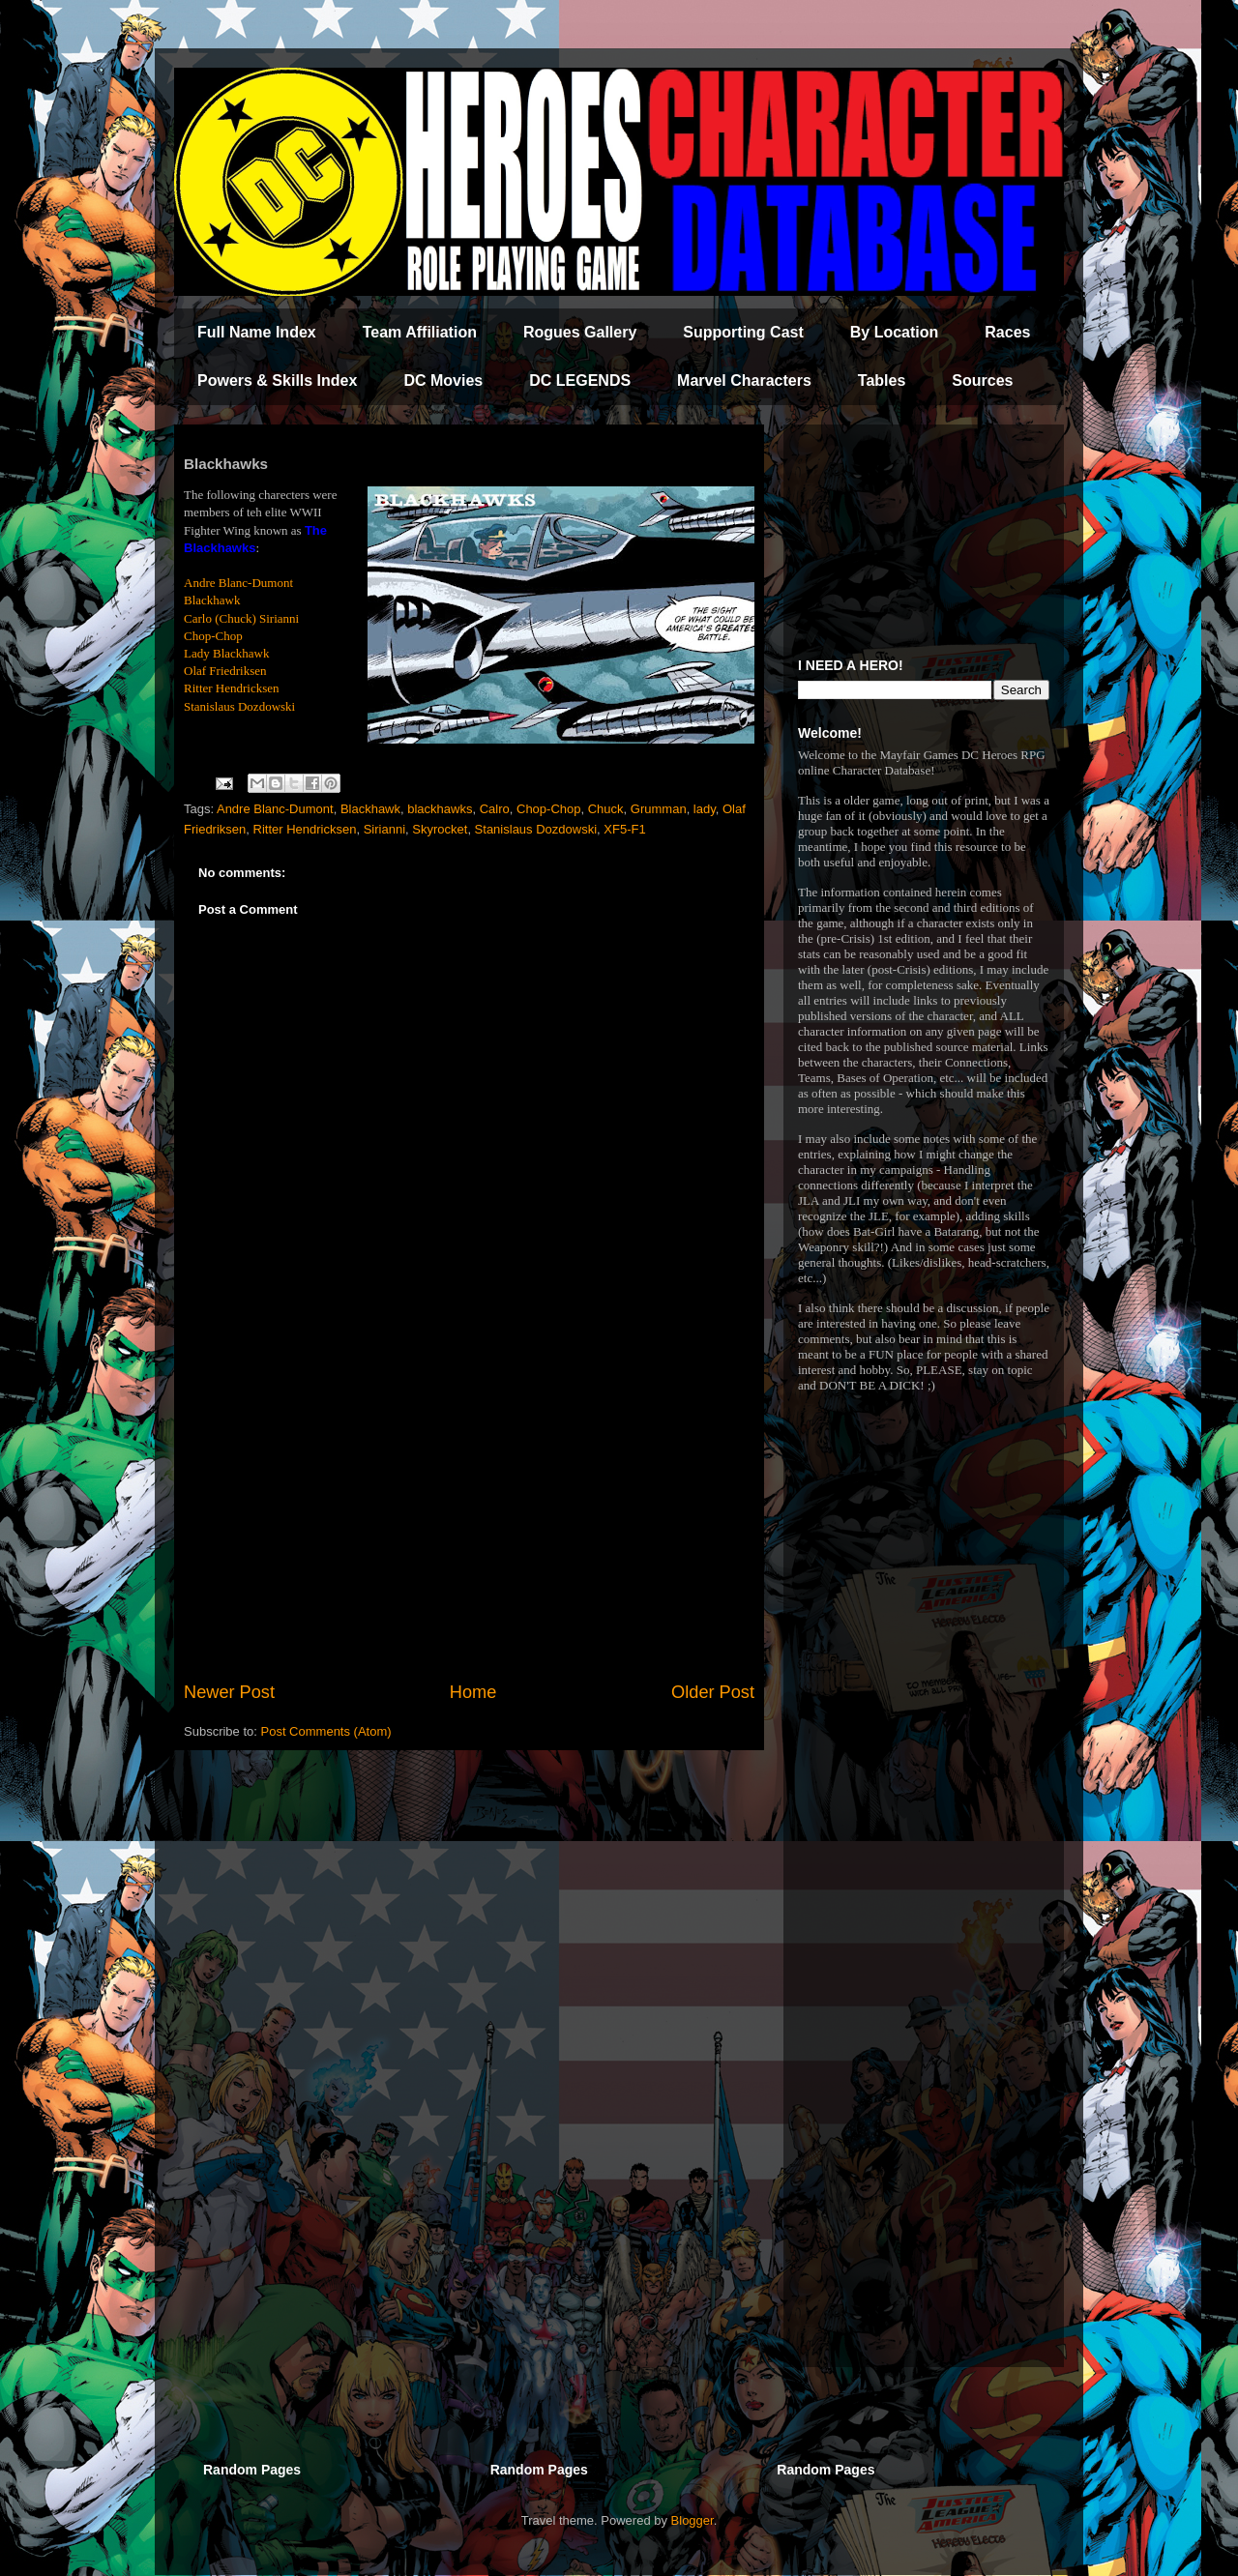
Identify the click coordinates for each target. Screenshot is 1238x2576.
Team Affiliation (420, 332)
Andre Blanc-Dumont (238, 582)
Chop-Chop (213, 636)
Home (473, 1692)
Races (1007, 332)
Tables (882, 380)
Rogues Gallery (579, 332)
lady (704, 809)
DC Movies (443, 380)
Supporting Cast (743, 332)
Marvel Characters (744, 380)
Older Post (712, 1692)
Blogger (692, 2520)
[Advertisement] (469, 1520)
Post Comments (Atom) (326, 1731)
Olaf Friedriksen (225, 670)
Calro (495, 809)
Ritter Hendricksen (232, 688)
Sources (982, 380)
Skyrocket (439, 829)
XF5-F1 (624, 829)
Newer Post (229, 1692)
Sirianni (384, 829)
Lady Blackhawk (226, 653)
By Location (894, 332)
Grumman (659, 809)
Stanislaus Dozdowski (239, 706)
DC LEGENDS (580, 380)
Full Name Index (256, 332)
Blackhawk (212, 600)
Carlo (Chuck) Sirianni (241, 618)
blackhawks (439, 809)
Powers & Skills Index (277, 380)
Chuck (606, 809)
